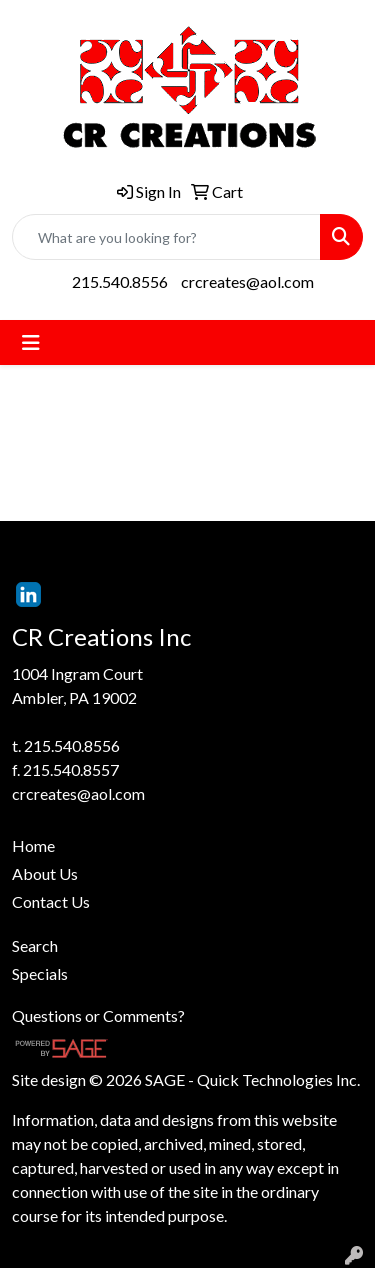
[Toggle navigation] (31, 342)
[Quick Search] (166, 237)
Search (35, 945)
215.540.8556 (120, 281)
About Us (45, 873)
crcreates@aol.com (247, 281)
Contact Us (51, 901)
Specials (40, 973)
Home (33, 845)
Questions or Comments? (98, 1015)
